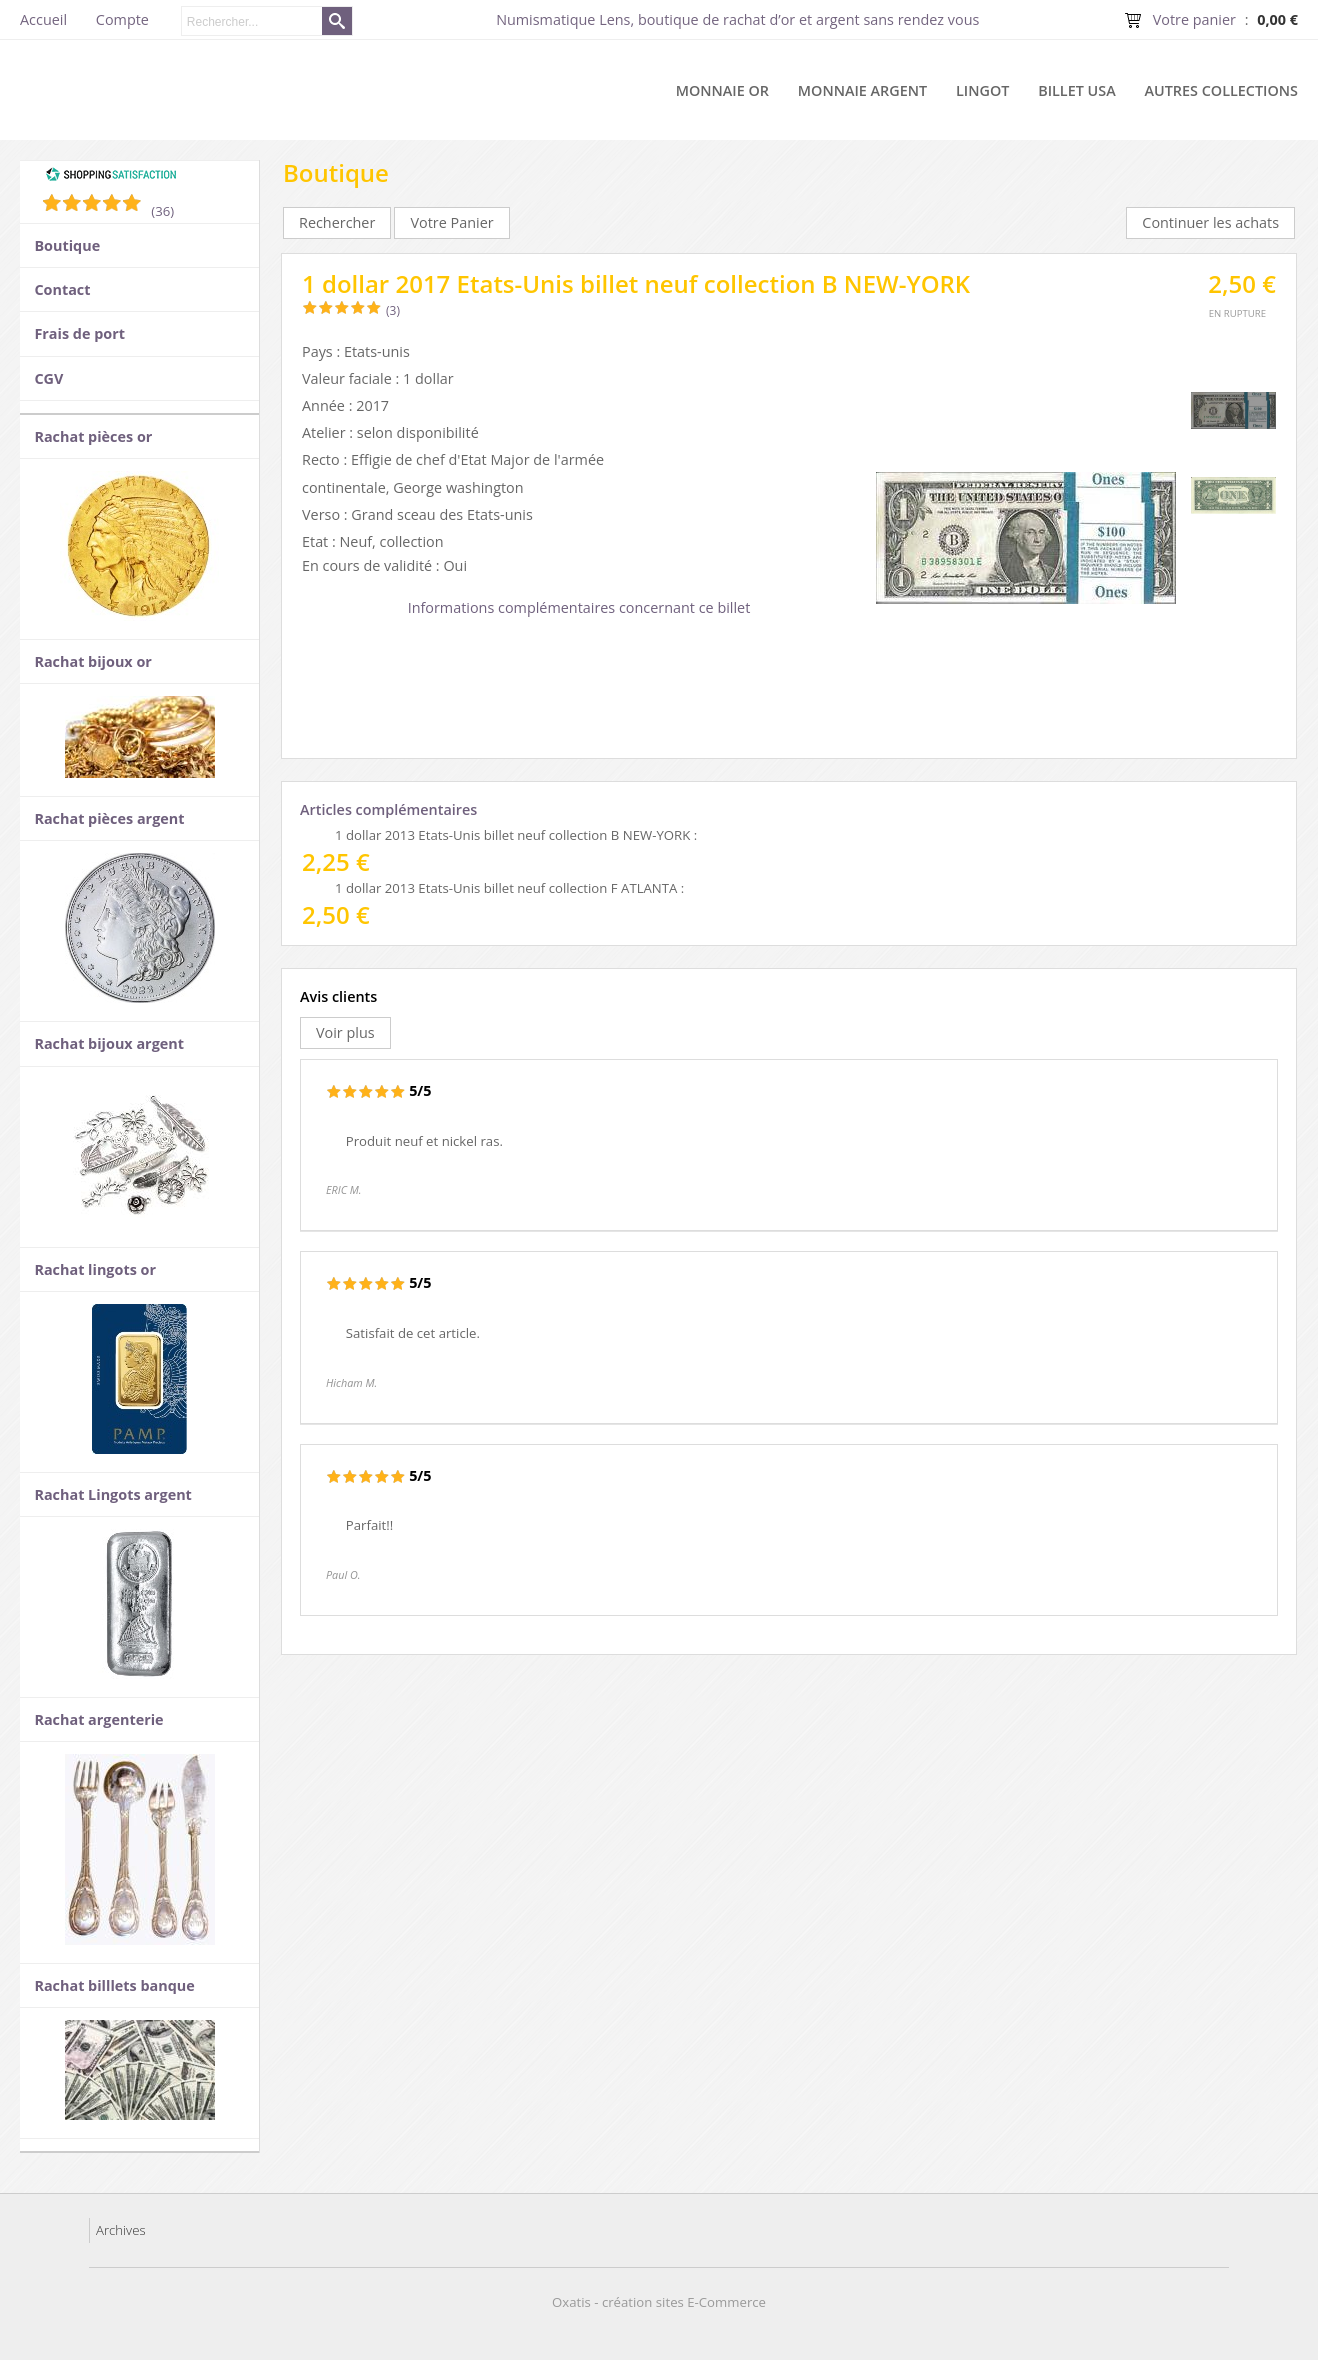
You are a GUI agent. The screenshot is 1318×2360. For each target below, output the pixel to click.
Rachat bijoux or (93, 661)
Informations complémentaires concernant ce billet (579, 607)
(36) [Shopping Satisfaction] (162, 211)
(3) (393, 310)
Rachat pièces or (93, 436)
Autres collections (1221, 90)
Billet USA (1077, 90)
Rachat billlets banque (114, 1985)
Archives (121, 2230)
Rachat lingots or (95, 1269)
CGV (48, 378)
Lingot (982, 90)
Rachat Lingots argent (112, 1494)
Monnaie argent (862, 90)
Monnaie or (722, 90)
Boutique (67, 245)
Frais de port (79, 333)
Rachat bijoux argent (109, 1043)
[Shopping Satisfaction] (111, 177)
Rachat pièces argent (109, 818)
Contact (62, 289)
